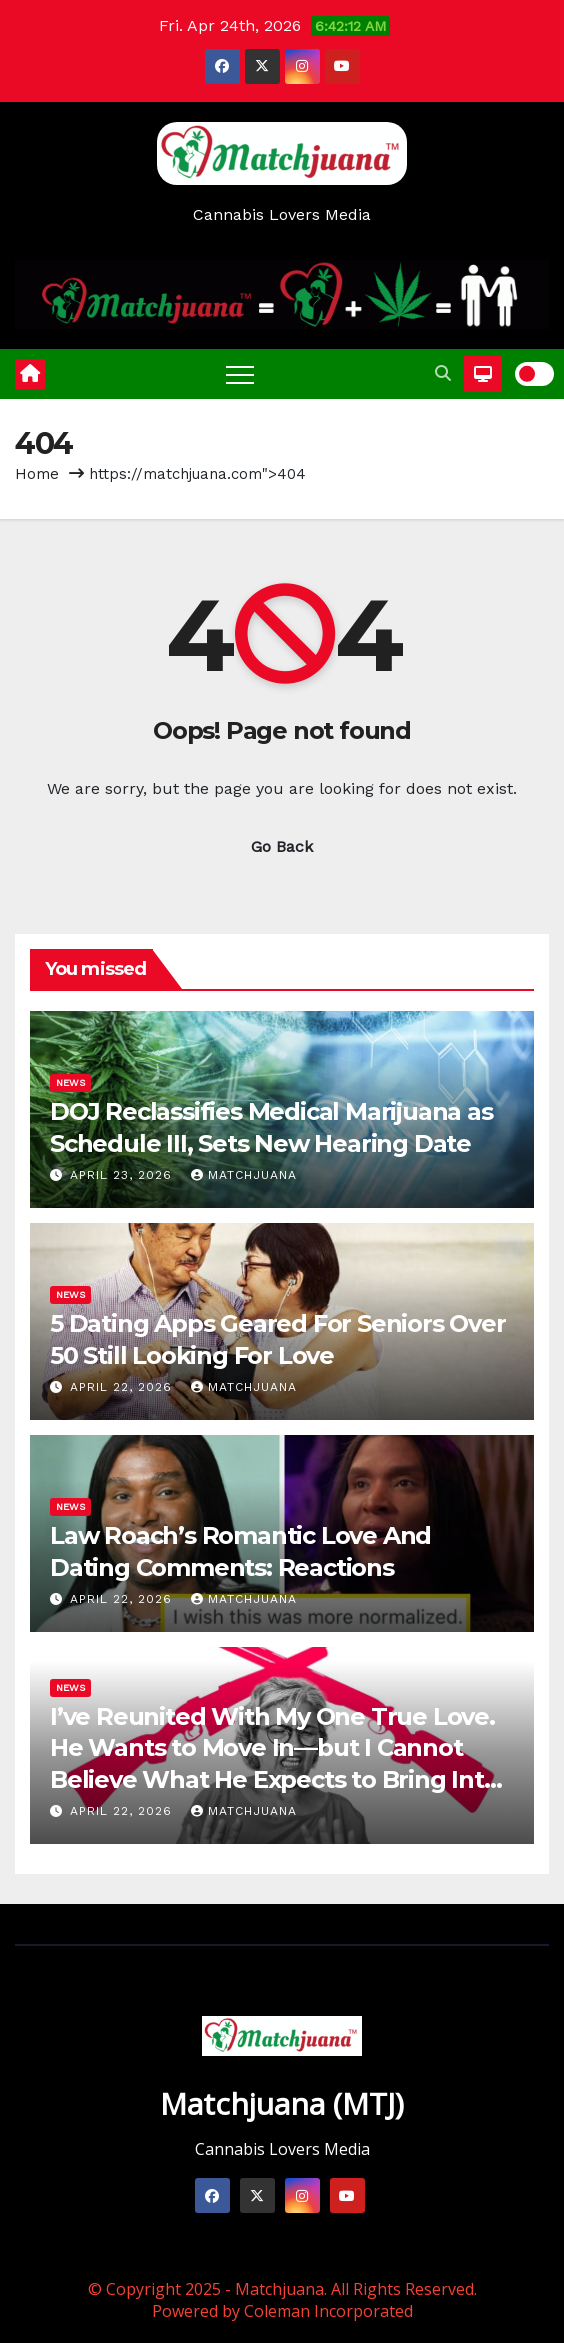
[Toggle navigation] (240, 374)
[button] (443, 373)
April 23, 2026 (123, 1175)
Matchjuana (244, 1175)
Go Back (282, 846)
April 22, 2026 (123, 1387)
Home (37, 474)
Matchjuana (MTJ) (282, 2103)
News (70, 1082)
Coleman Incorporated (328, 2311)
